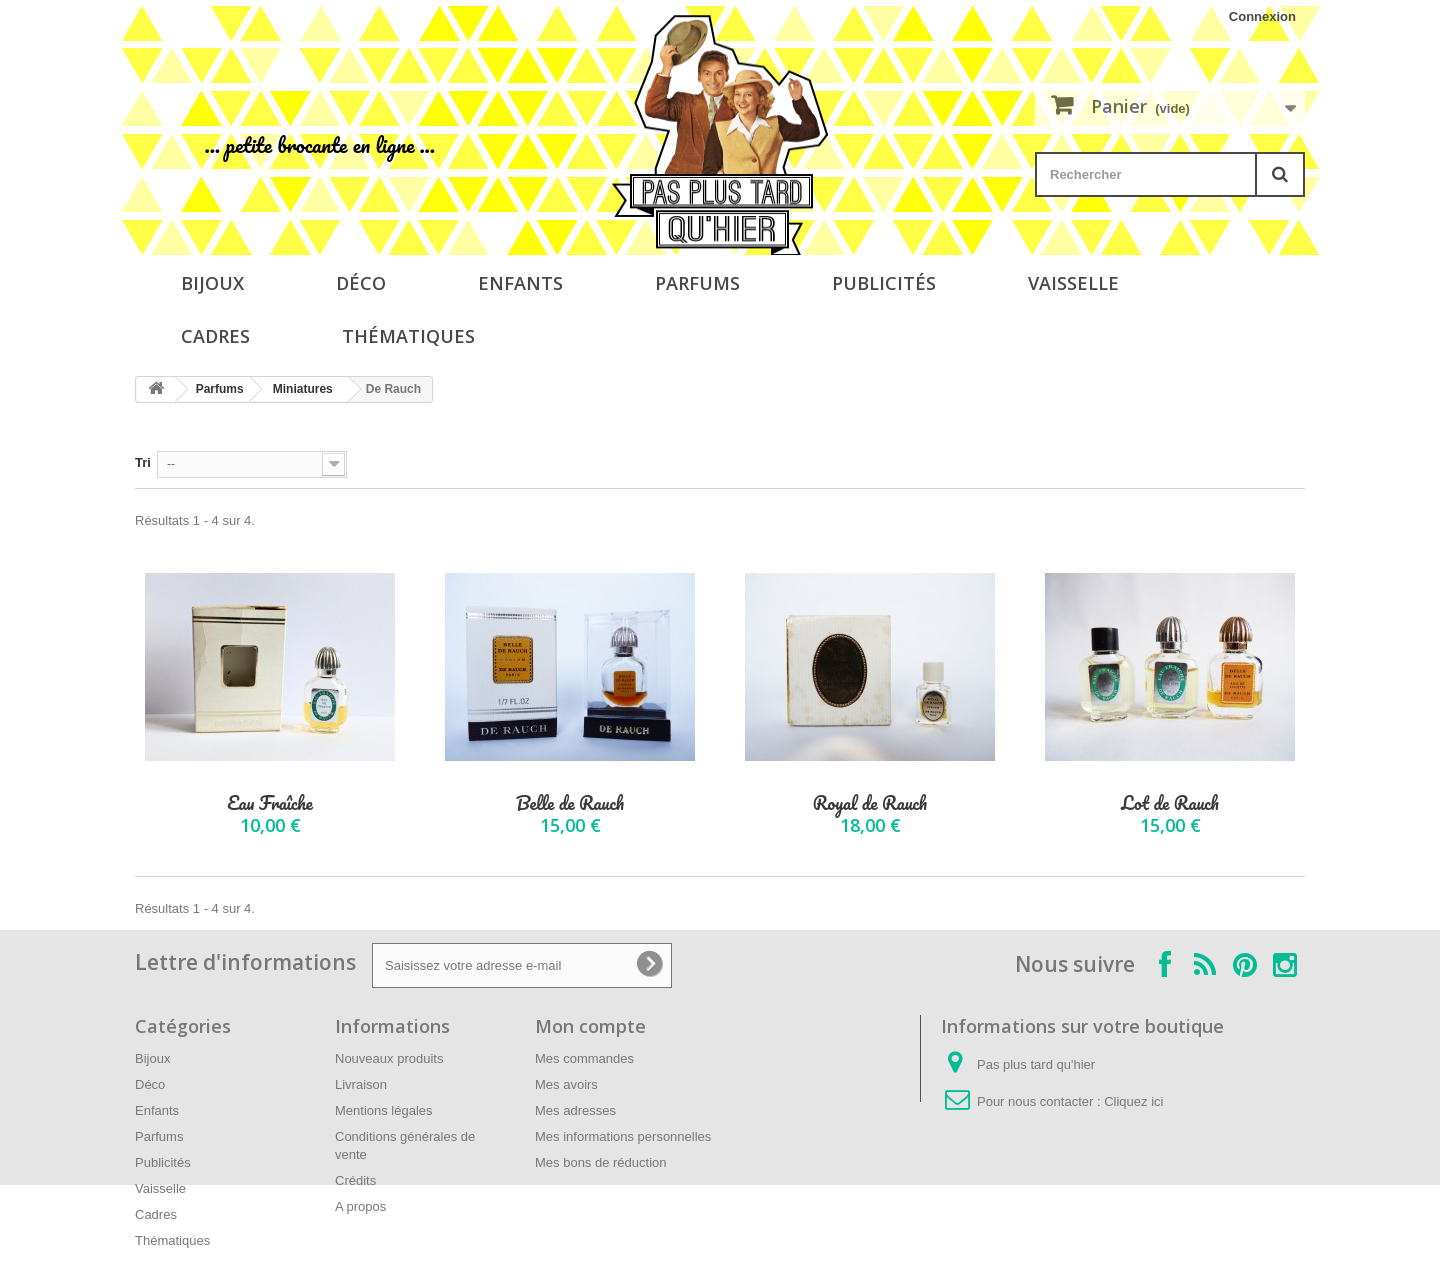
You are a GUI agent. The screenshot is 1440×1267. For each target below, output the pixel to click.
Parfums (697, 283)
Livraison (361, 1084)
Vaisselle (1073, 283)
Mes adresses (575, 1110)
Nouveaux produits (389, 1058)
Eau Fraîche (269, 803)
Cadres (215, 336)
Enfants (520, 283)
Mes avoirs (566, 1084)
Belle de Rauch (570, 803)
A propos (360, 1206)
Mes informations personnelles (623, 1136)
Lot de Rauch (1170, 803)
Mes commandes (584, 1058)
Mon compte (590, 1026)
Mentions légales (384, 1110)
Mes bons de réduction (601, 1162)
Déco (361, 283)
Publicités (884, 283)
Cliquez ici (1133, 1101)
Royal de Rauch (870, 803)
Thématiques (408, 336)
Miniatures (303, 389)
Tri (143, 462)
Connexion (1262, 16)
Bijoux (212, 283)
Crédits (355, 1180)
